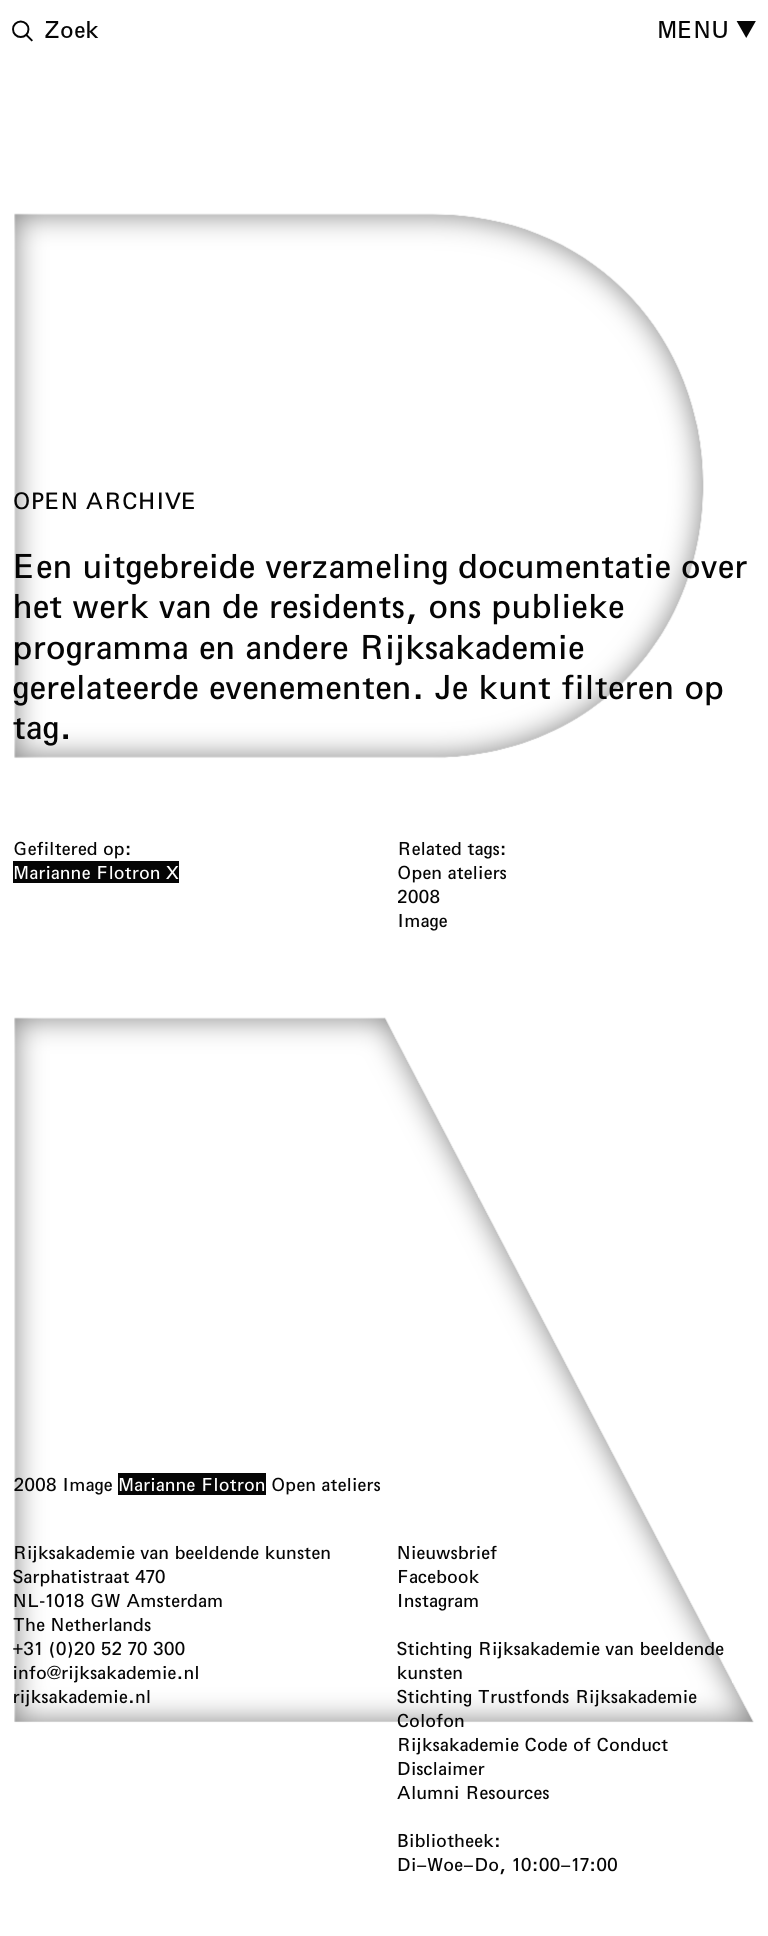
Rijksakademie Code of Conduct (533, 1744)
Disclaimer (441, 1768)
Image (86, 1484)
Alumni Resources (473, 1792)
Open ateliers (325, 1484)
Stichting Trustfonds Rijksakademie (547, 1696)
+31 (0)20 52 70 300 (99, 1648)
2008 (34, 1484)
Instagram (438, 1600)
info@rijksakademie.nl (106, 1672)
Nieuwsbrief (447, 1552)
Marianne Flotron (191, 1484)
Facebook (438, 1576)
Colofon (431, 1720)
